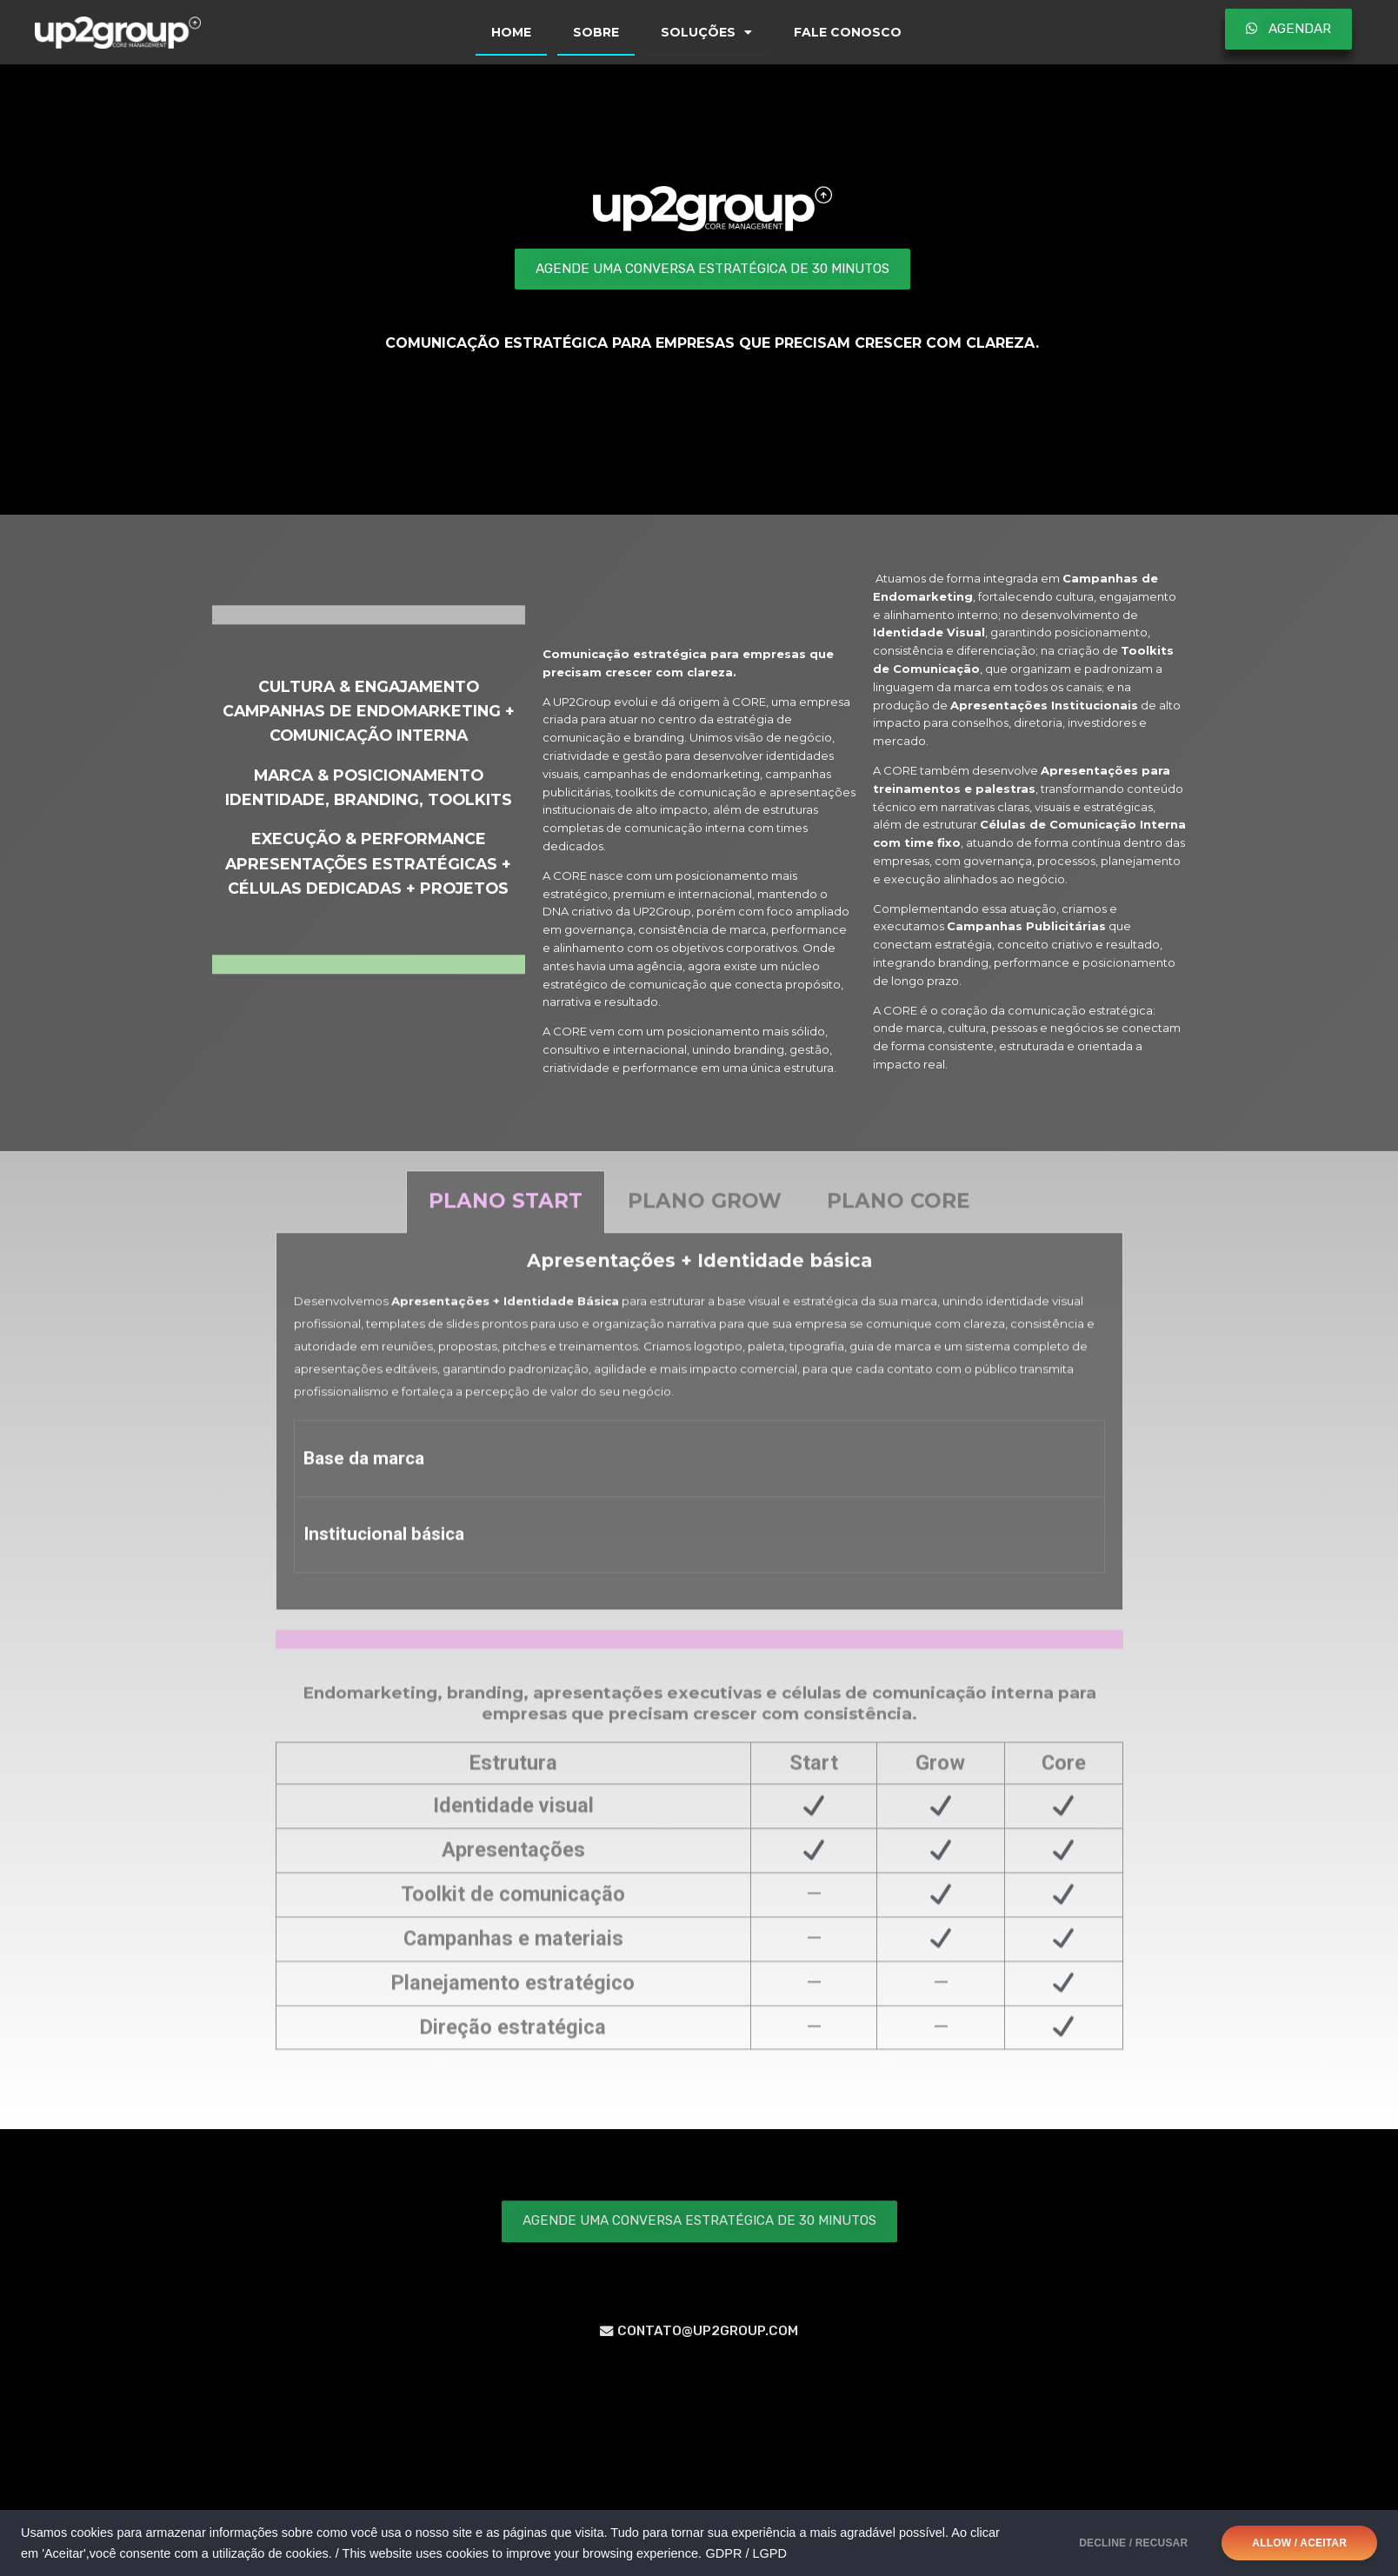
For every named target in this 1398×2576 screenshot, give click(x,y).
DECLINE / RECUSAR (1133, 2543)
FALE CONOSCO (848, 32)
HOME (511, 32)
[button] (1288, 29)
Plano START (505, 1213)
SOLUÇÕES (706, 32)
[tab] (505, 1214)
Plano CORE (898, 1213)
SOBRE (596, 32)
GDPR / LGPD (746, 2553)
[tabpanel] (699, 1434)
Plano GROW (705, 1213)
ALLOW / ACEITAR (1299, 2543)
